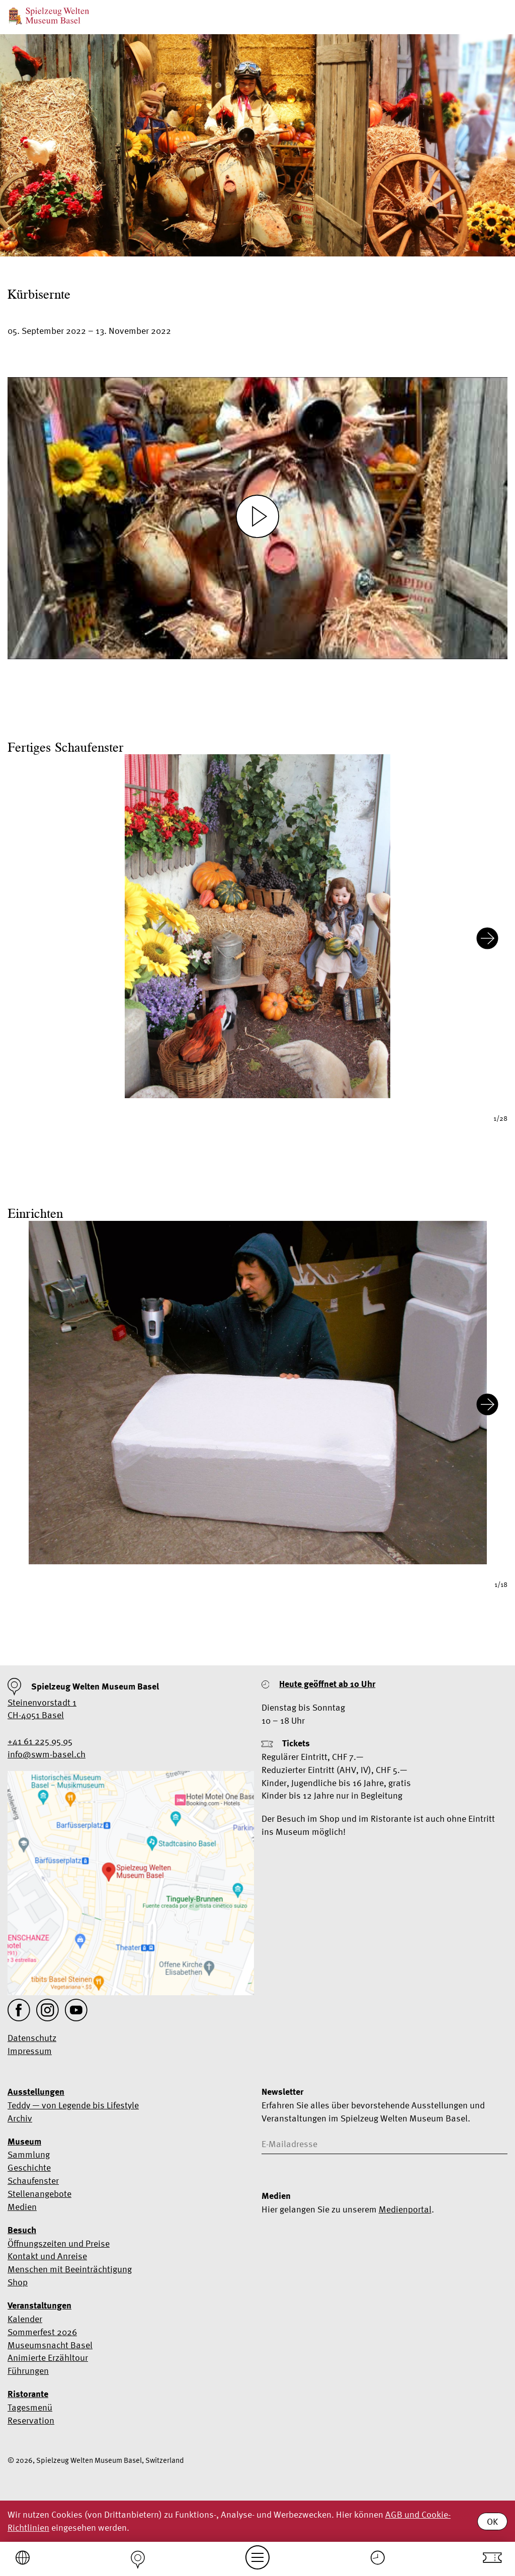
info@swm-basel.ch (46, 1754)
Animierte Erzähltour (48, 2357)
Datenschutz (32, 2037)
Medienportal (405, 2209)
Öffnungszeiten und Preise (59, 2243)
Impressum (30, 2051)
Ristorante (28, 2394)
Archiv (20, 2118)
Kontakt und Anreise (47, 2256)
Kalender (25, 2319)
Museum (24, 2142)
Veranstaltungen (39, 2305)
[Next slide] (487, 939)
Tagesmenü (30, 2407)
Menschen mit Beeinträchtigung (70, 2269)
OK (492, 2521)
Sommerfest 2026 (42, 2332)
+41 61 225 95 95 (40, 1741)
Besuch (22, 2230)
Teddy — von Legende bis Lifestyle (73, 2105)
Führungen (28, 2370)
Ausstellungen (36, 2092)
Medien (22, 2206)
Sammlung (29, 2154)
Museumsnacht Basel (50, 2345)
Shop (18, 2282)
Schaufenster (33, 2180)
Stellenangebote (39, 2193)
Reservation (31, 2420)
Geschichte (29, 2167)
